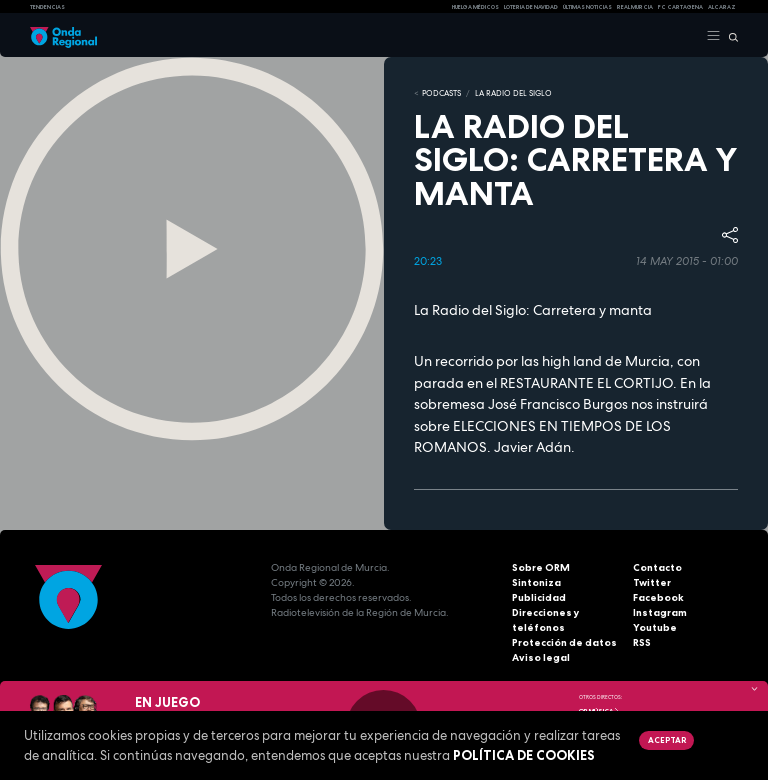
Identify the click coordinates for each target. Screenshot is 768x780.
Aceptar (667, 740)
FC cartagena (680, 7)
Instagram (660, 612)
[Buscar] (729, 36)
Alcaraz (722, 7)
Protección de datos (564, 642)
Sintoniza (536, 582)
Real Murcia (635, 7)
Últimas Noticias (587, 7)
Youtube (655, 627)
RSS (642, 642)
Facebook (658, 597)
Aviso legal (541, 657)
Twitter (652, 582)
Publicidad (539, 597)
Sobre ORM (541, 567)
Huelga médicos (475, 7)
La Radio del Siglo (513, 93)
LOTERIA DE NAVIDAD (531, 7)
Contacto (657, 567)
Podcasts (441, 93)
